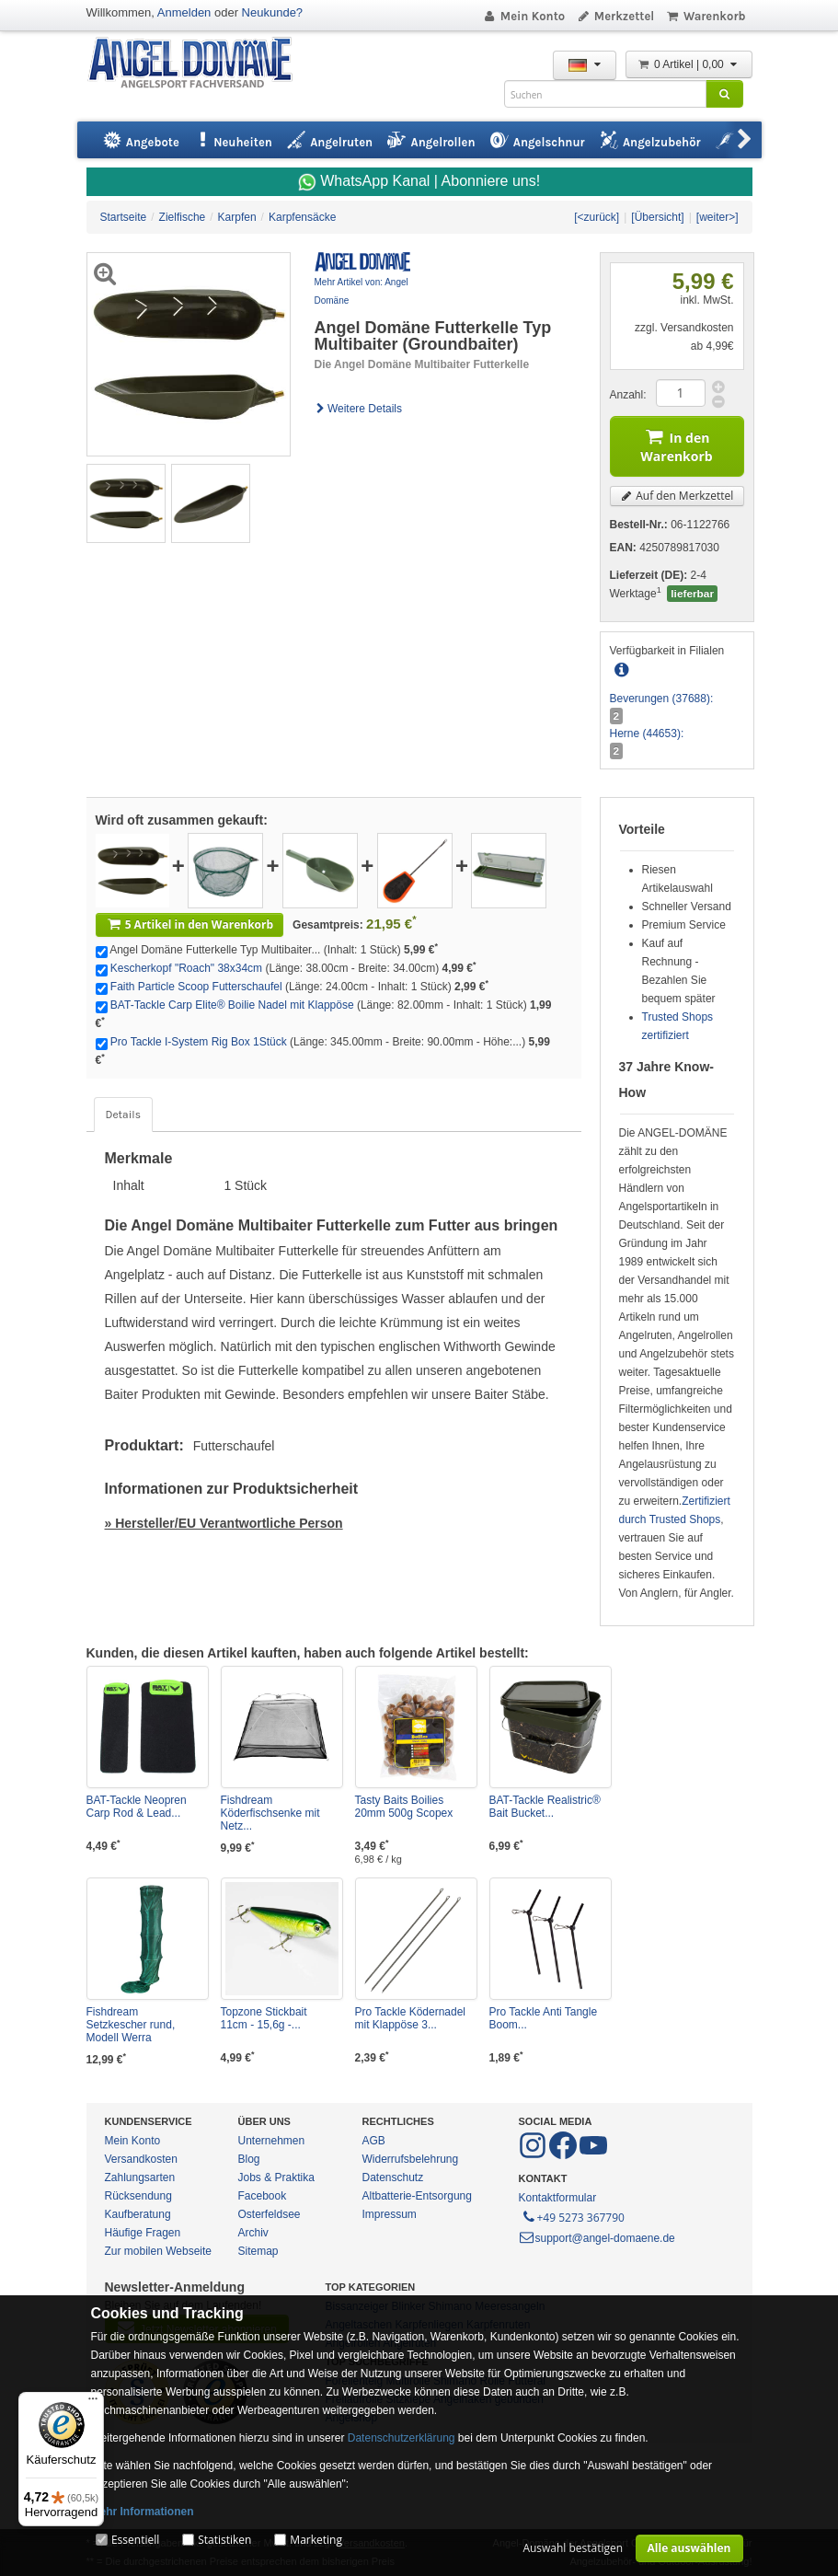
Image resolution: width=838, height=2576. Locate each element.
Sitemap (258, 2251)
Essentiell (135, 2539)
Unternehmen (271, 2140)
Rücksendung (138, 2195)
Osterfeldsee (269, 2214)
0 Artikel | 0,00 (688, 64)
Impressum (389, 2214)
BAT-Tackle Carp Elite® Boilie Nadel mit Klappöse (232, 1005)
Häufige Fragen (143, 2232)
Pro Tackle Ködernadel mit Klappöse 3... (410, 2018)
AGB (373, 2140)
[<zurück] (596, 217)
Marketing (316, 2539)
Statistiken (224, 2539)
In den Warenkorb (676, 444)
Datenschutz (393, 2177)
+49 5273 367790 (573, 2216)
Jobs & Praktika (276, 2177)
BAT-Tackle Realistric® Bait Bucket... (545, 1806)
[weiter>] (717, 217)
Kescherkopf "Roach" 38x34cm (186, 968)
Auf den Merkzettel (677, 495)
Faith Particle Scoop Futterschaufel (196, 986)
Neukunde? (273, 12)
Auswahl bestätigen (572, 2548)
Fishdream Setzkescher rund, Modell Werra (131, 2024)
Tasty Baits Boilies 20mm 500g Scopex (404, 1806)
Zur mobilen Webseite (158, 2251)
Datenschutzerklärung (401, 2438)
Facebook (262, 2195)
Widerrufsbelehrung (410, 2159)
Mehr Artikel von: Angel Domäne (361, 291)
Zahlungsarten (140, 2177)
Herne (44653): (647, 733)
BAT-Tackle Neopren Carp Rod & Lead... (136, 1806)
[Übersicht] (657, 217)
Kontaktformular (558, 2197)
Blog (249, 2159)
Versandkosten (141, 2159)
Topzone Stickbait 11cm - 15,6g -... (264, 2018)
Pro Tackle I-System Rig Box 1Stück (198, 1041)
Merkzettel (615, 16)
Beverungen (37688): (662, 698)
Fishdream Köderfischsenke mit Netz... (270, 1813)
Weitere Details (359, 408)
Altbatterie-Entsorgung (417, 2195)
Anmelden (184, 12)
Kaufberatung (138, 2214)
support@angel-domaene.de (597, 2238)
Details (123, 1114)
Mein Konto (523, 16)
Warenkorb (705, 16)
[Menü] (93, 2403)
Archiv (253, 2232)
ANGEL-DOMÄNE (199, 64)
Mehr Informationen (142, 2511)
